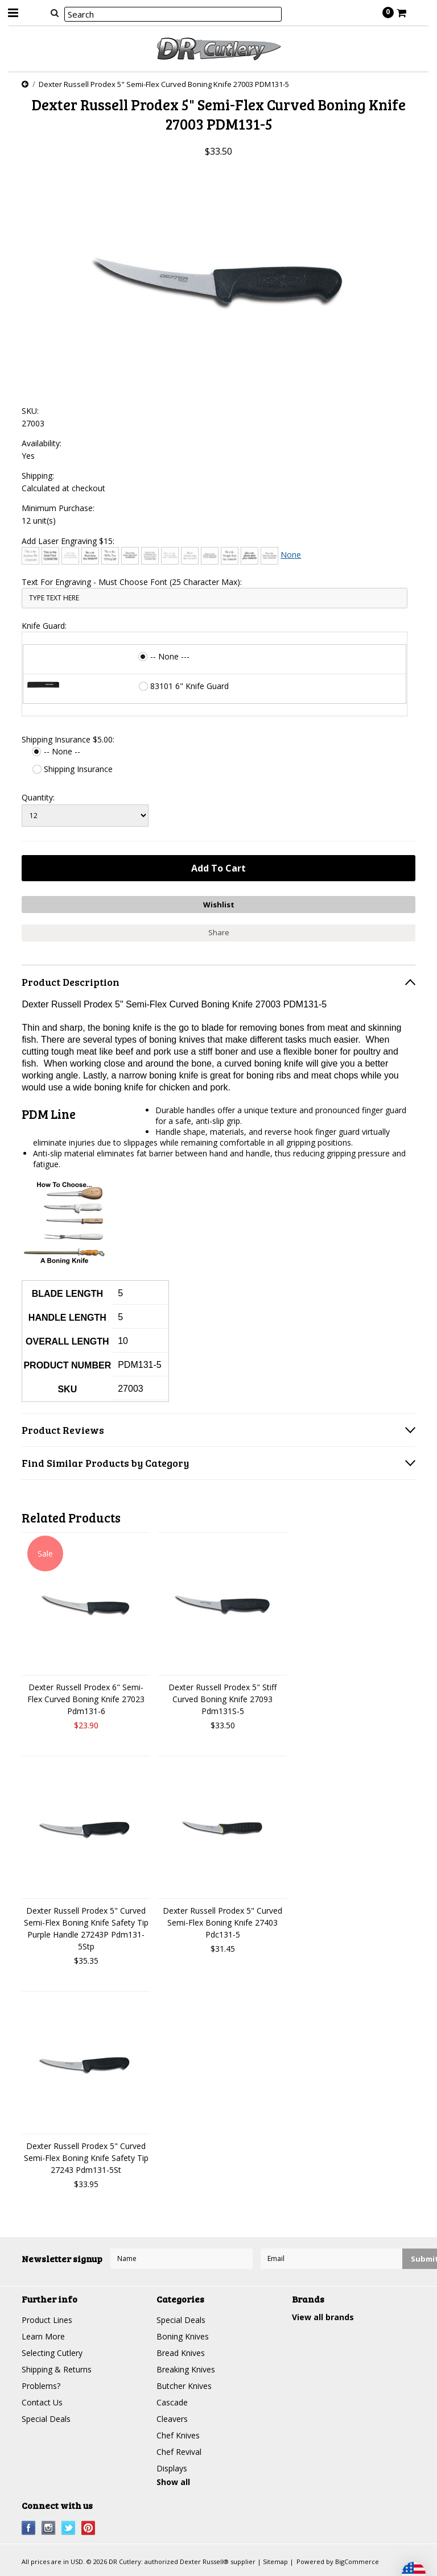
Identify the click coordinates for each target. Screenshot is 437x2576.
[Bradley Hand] (70, 556)
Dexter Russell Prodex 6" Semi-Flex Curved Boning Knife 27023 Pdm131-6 (86, 1699)
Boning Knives (182, 2336)
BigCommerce (357, 2561)
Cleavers (172, 2418)
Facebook (29, 2528)
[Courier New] (170, 556)
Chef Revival (178, 2451)
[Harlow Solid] (249, 556)
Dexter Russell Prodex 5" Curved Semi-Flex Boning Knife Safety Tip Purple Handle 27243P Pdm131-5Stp (86, 1928)
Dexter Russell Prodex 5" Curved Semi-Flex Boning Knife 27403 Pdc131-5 (222, 1922)
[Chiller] (110, 556)
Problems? (41, 2385)
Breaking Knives (185, 2369)
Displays (171, 2468)
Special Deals (46, 2418)
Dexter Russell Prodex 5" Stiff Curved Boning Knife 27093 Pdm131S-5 (222, 1699)
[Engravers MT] (209, 556)
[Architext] (30, 556)
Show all (173, 2482)
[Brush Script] (90, 556)
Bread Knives (180, 2352)
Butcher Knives (184, 2385)
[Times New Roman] (269, 556)
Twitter (68, 2528)
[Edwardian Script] (190, 556)
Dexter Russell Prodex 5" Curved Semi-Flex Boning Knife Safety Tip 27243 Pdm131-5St (86, 2158)
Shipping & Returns (57, 2369)
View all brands (323, 2317)
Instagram (49, 2528)
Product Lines (47, 2319)
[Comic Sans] (130, 556)
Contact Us (42, 2402)
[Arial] (50, 556)
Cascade (172, 2402)
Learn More (43, 2336)
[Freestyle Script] (229, 556)
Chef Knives (178, 2435)
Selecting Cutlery (52, 2352)
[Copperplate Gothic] (150, 556)
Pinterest (88, 2528)
